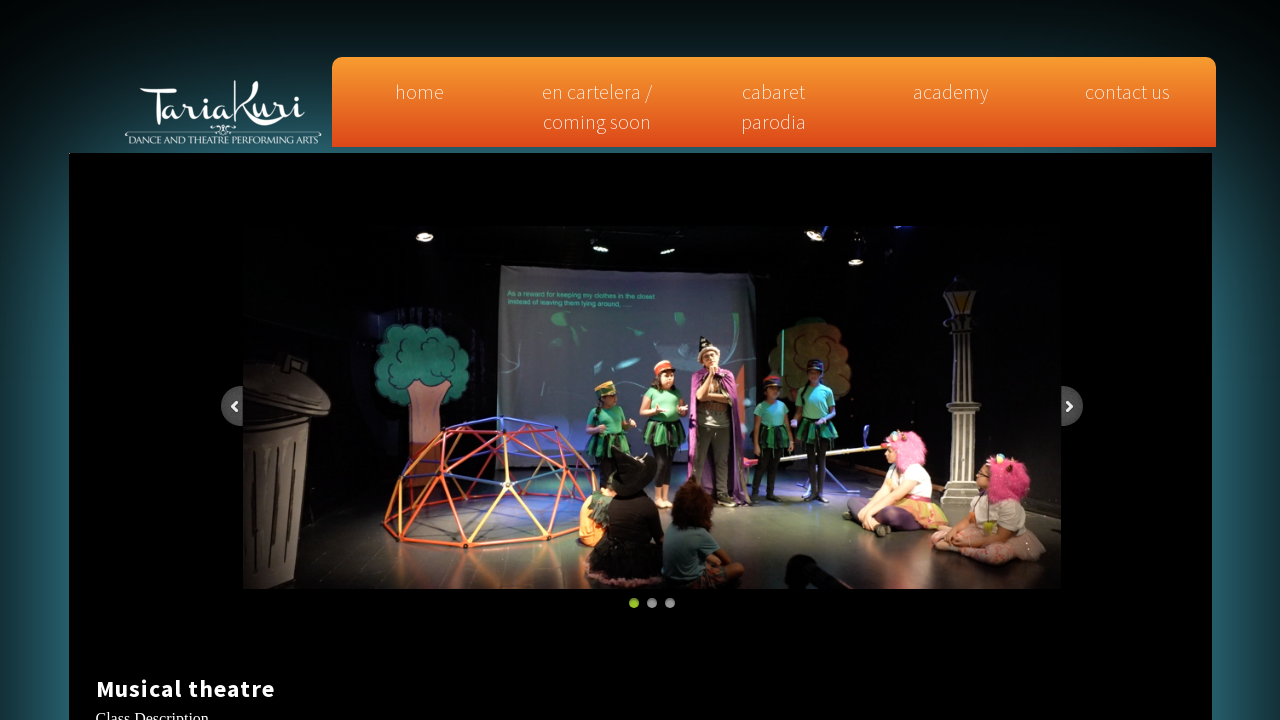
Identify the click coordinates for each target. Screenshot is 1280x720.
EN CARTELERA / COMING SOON (597, 106)
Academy (950, 91)
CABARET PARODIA (773, 106)
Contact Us (1127, 91)
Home (419, 91)
